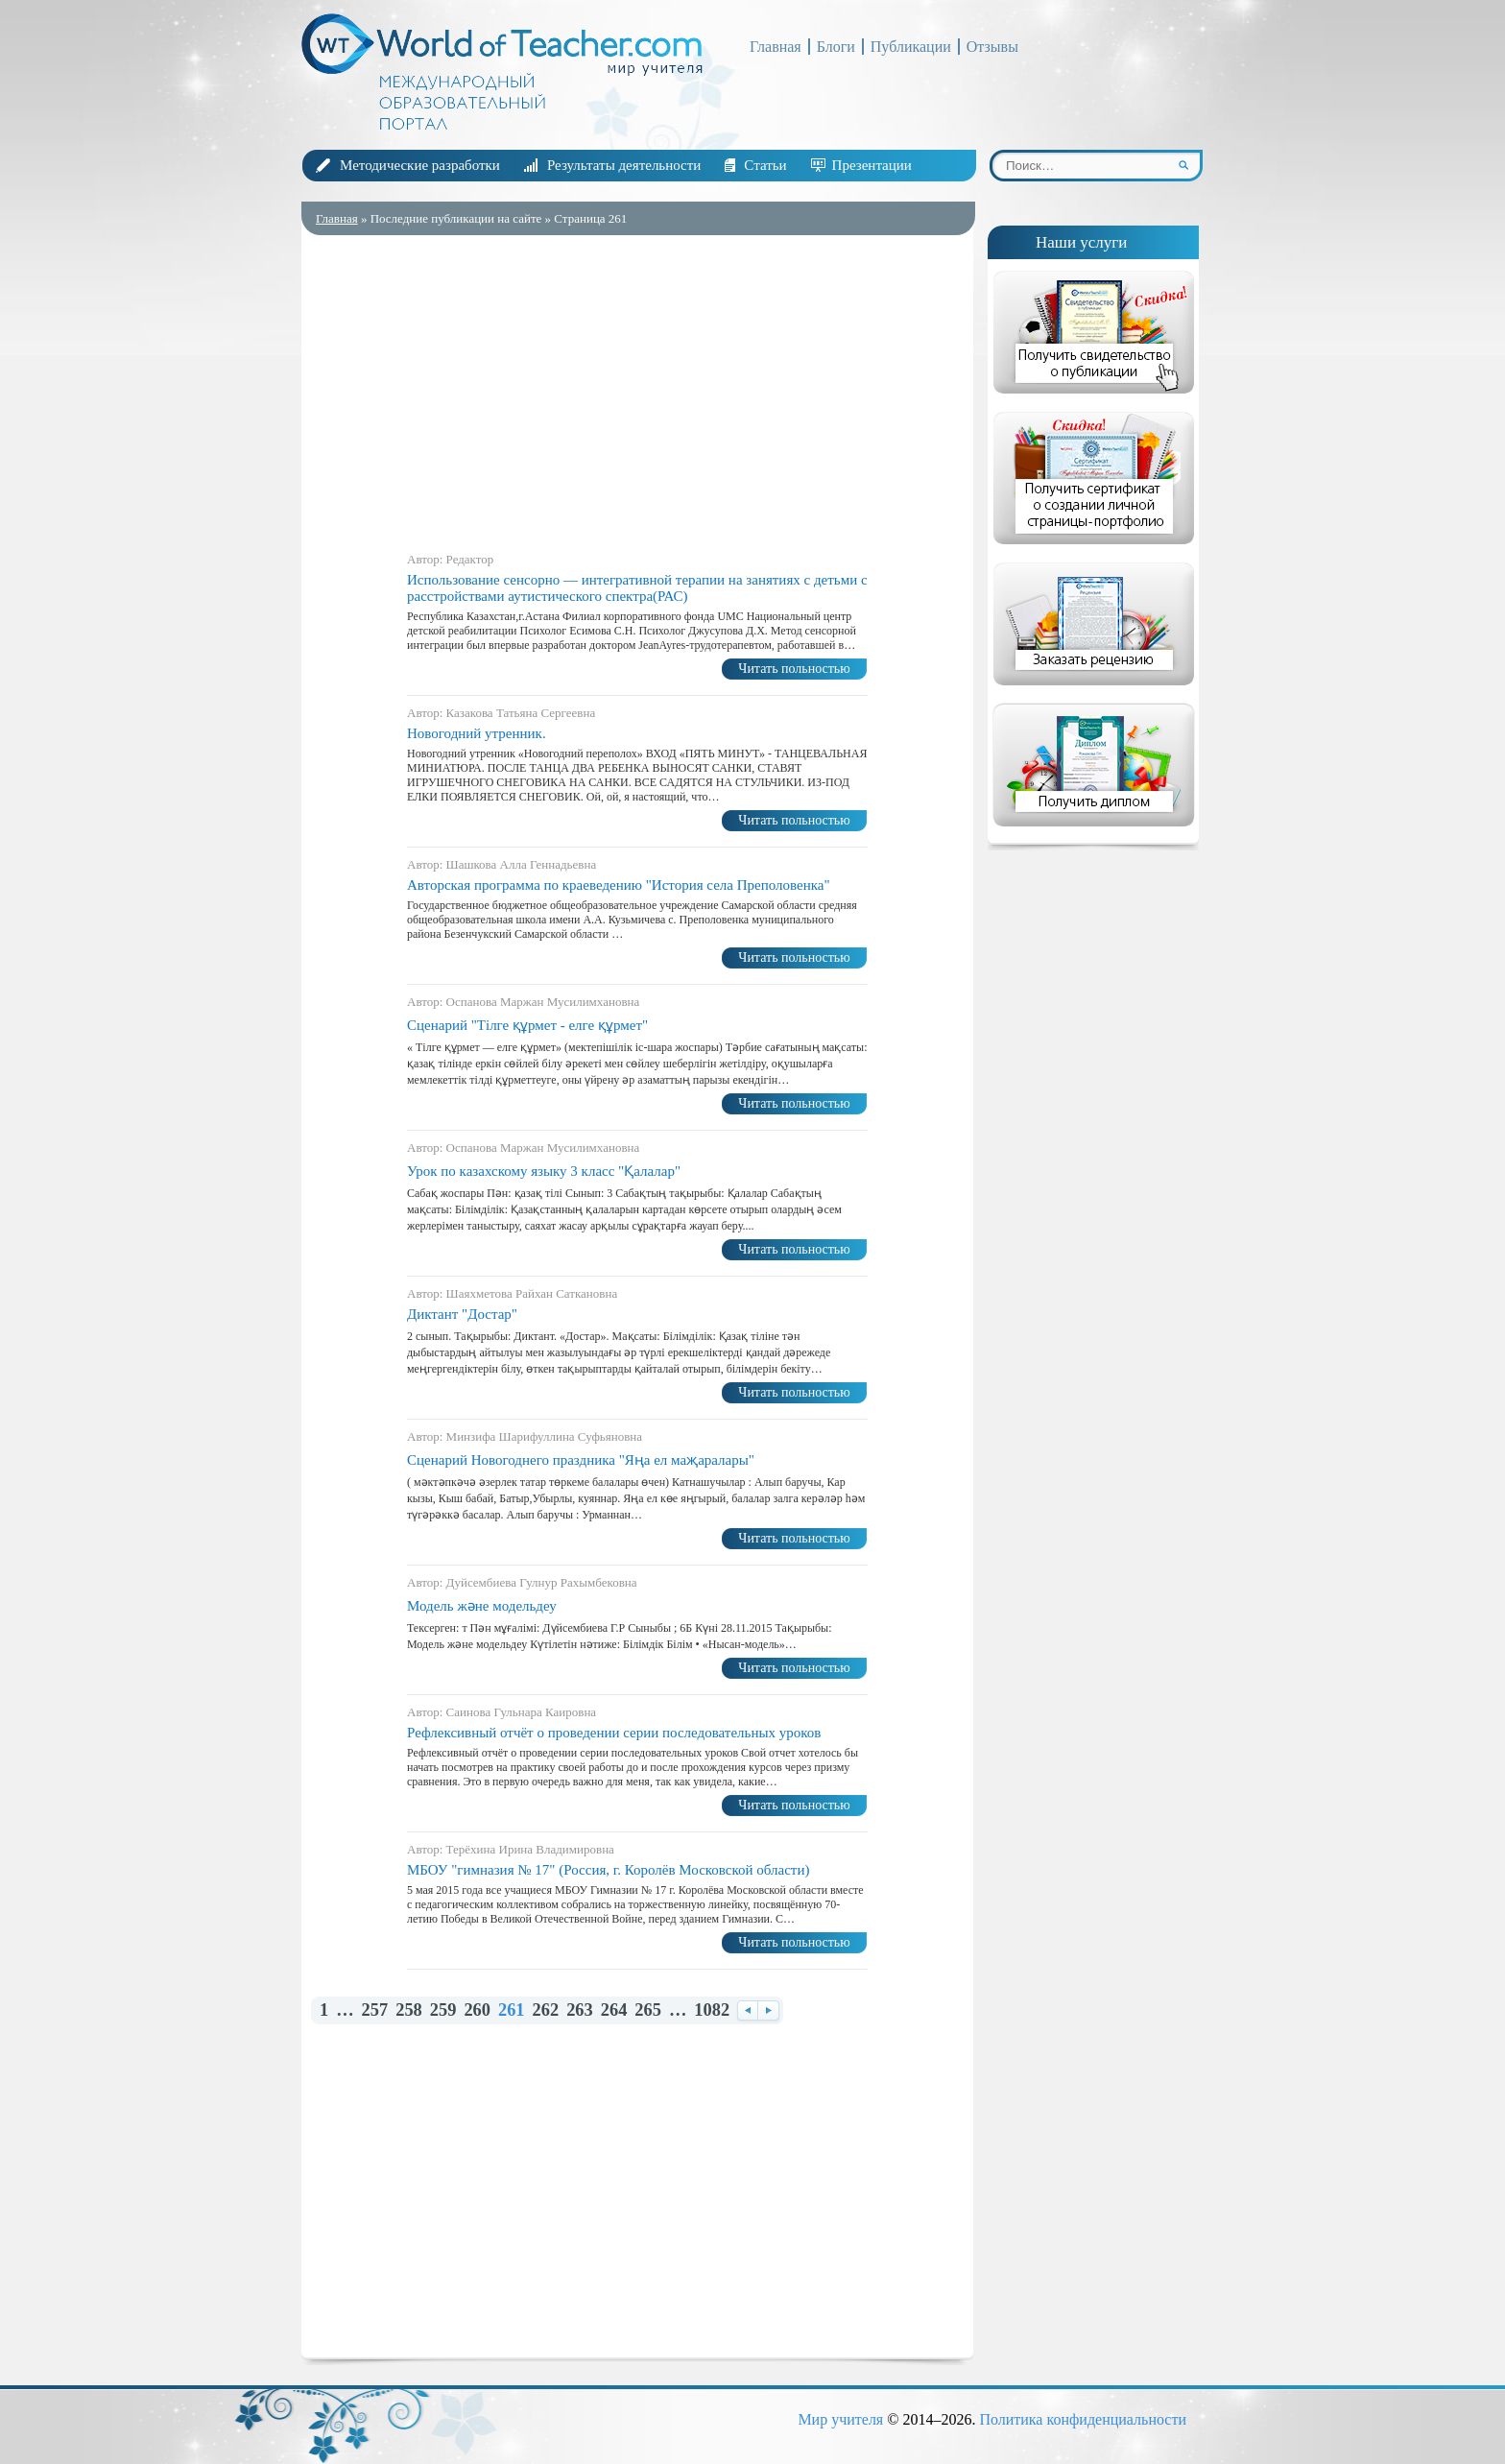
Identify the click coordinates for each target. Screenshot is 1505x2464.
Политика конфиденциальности (1082, 2419)
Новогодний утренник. (476, 733)
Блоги (836, 46)
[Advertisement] (637, 388)
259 (443, 2010)
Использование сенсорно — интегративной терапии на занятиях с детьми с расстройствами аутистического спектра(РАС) (637, 588)
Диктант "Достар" (462, 1314)
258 (408, 2010)
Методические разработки (420, 165)
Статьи (765, 165)
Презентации (872, 165)
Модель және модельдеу (482, 1606)
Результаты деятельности (624, 165)
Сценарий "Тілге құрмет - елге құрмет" (527, 1025)
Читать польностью (793, 668)
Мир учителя (840, 2419)
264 (614, 2010)
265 (647, 2010)
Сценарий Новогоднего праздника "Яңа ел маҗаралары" (580, 1460)
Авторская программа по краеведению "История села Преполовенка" (618, 885)
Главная (775, 46)
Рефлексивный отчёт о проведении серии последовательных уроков (614, 1732)
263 (579, 2010)
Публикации (911, 46)
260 (477, 2010)
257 (375, 2010)
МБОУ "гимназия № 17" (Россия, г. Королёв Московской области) (608, 1870)
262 (546, 2010)
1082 (711, 2010)
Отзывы (992, 46)
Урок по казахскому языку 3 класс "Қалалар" (544, 1171)
